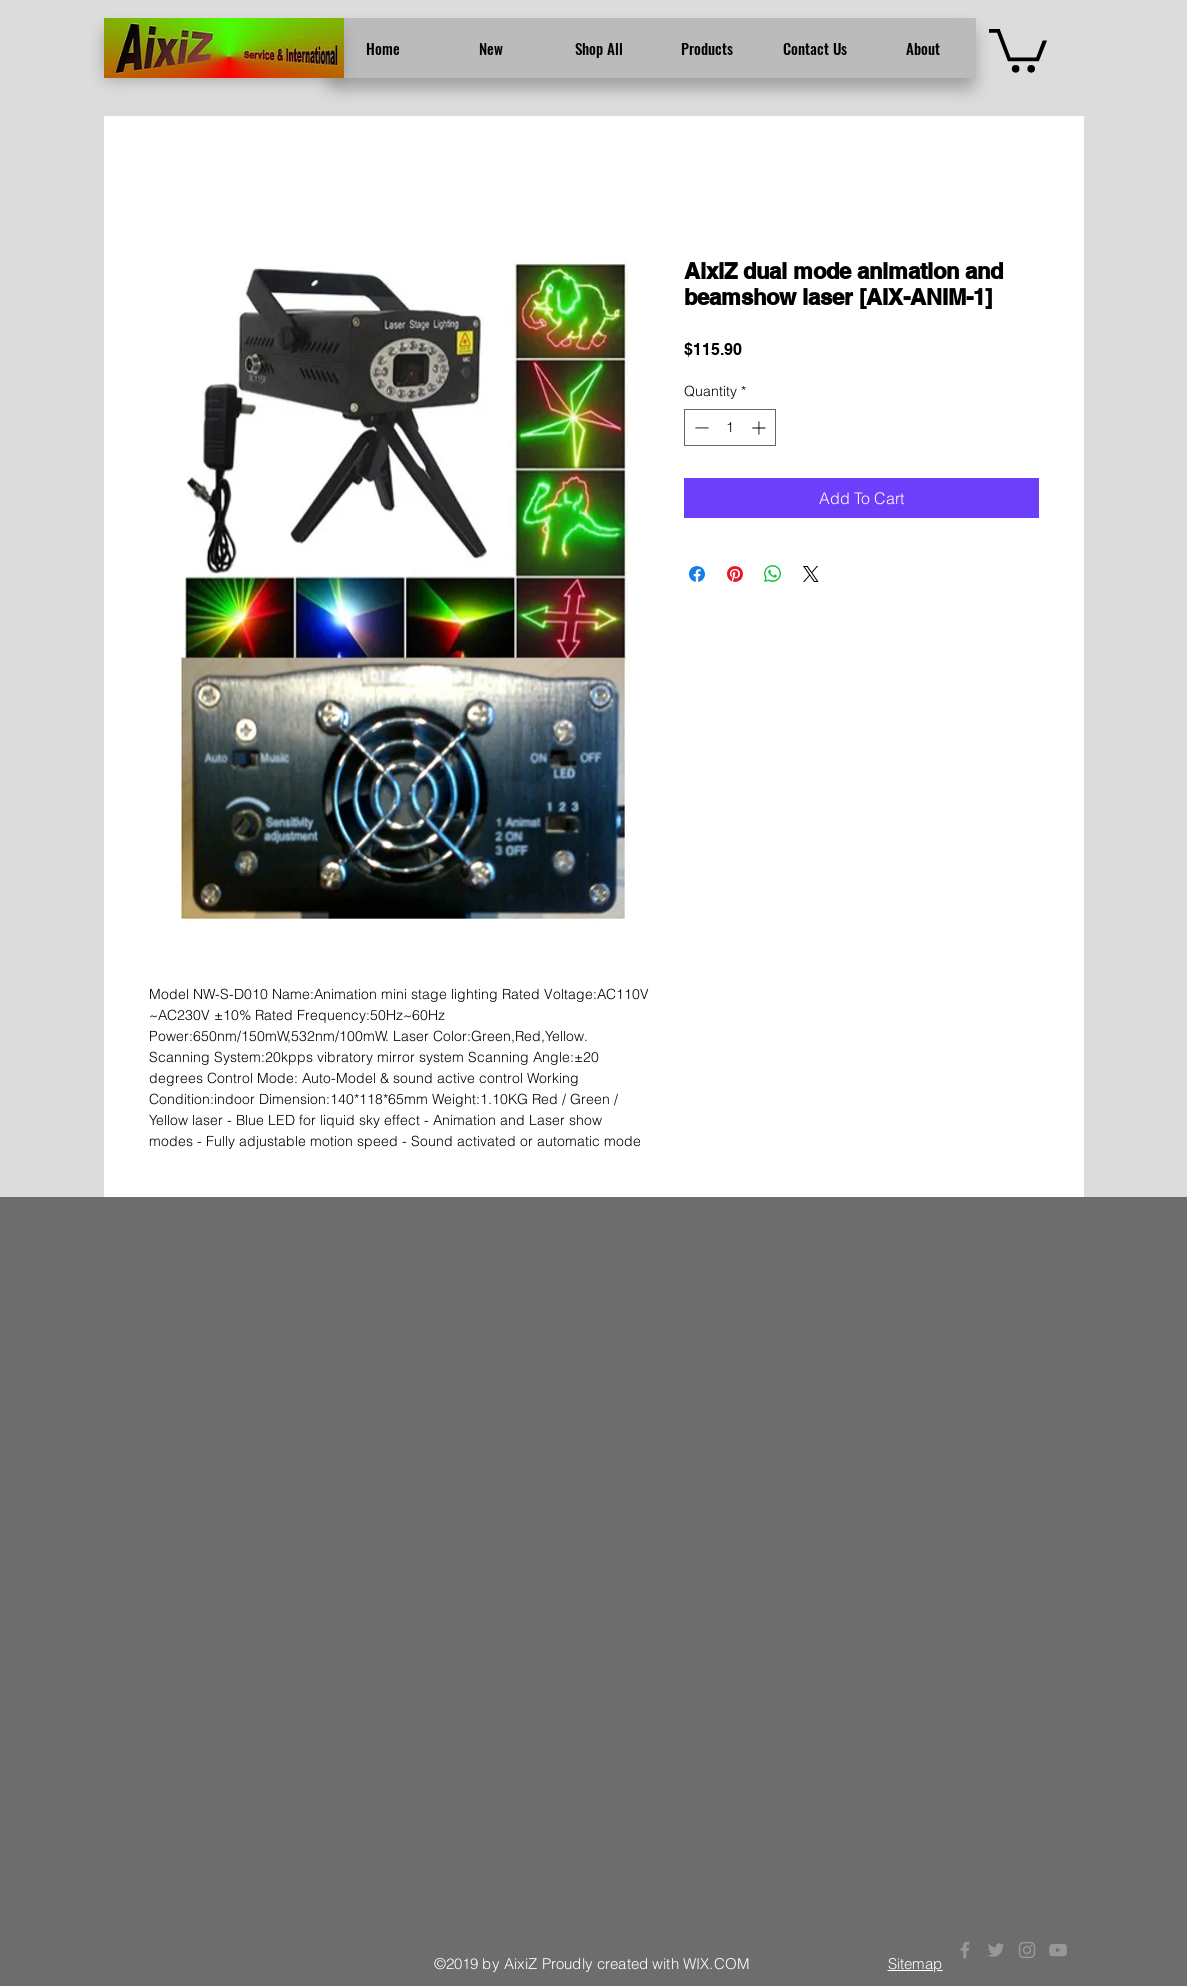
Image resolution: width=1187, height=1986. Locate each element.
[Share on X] (811, 574)
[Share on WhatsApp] (773, 574)
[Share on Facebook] (697, 574)
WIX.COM (716, 1963)
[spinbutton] (730, 427)
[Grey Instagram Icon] (1027, 1950)
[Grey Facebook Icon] (965, 1950)
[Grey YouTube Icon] (1058, 1950)
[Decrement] (699, 427)
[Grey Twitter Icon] (996, 1950)
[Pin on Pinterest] (735, 574)
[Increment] (760, 427)
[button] (1018, 48)
